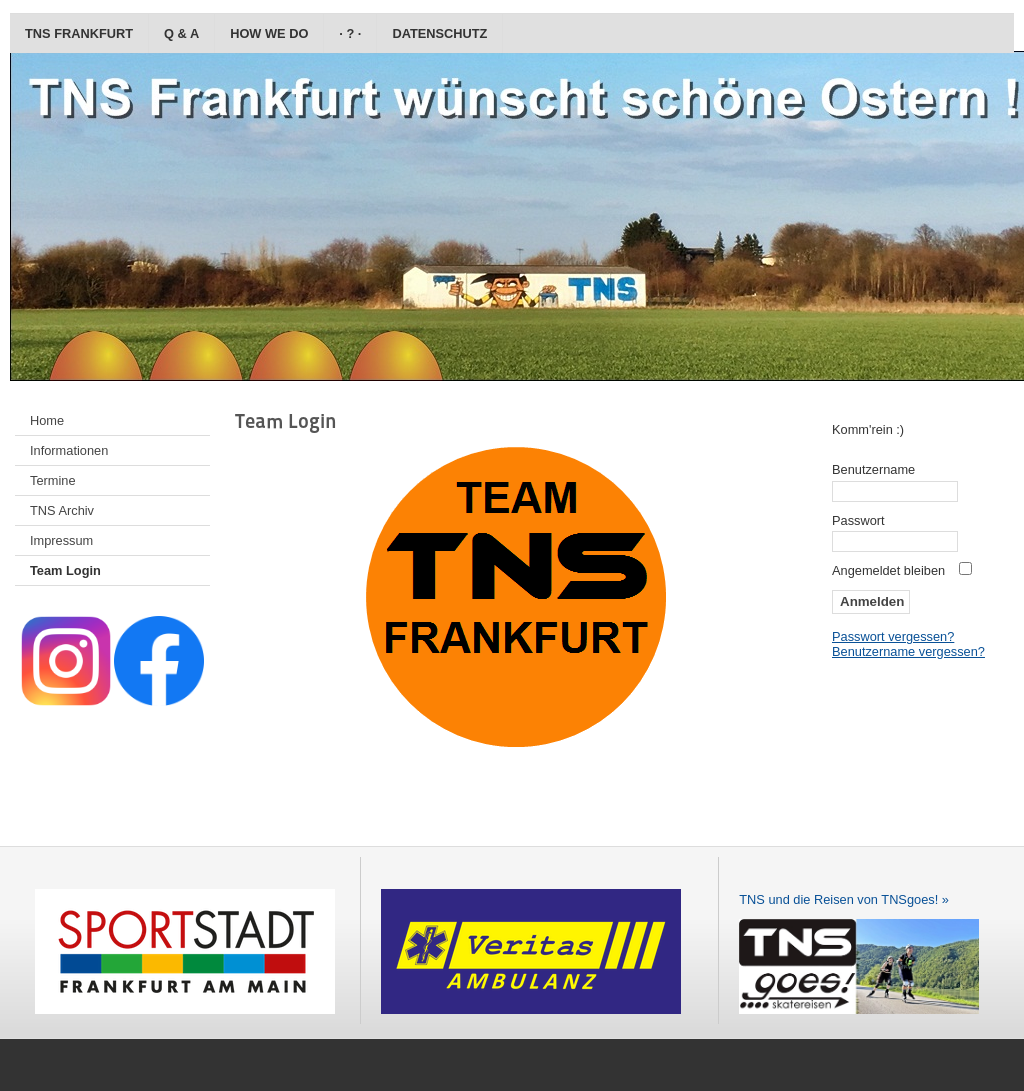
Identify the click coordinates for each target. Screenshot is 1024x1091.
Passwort (858, 520)
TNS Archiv (62, 510)
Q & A (181, 33)
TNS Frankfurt (79, 33)
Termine (53, 480)
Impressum (61, 540)
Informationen (69, 450)
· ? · (350, 33)
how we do (269, 33)
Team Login (65, 570)
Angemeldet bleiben (888, 570)
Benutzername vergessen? (908, 651)
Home (47, 420)
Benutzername (873, 469)
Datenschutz (439, 33)
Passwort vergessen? (893, 636)
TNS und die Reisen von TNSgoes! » (844, 899)
